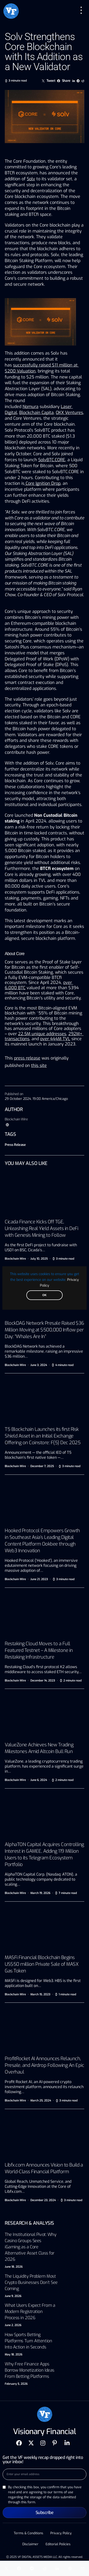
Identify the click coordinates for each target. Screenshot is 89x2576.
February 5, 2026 (16, 2384)
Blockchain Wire (16, 1119)
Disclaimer (30, 2544)
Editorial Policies (58, 2544)
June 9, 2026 (13, 2296)
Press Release (15, 1145)
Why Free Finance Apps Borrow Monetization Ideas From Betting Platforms (29, 2370)
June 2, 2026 (13, 2325)
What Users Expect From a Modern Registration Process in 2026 (30, 2311)
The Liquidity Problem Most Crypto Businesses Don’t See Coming (31, 2282)
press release (27, 1058)
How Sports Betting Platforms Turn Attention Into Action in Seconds (28, 2341)
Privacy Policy (61, 2533)
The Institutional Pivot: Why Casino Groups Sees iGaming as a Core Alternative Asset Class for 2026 (30, 2247)
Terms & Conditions (28, 2533)
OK (44, 1295)
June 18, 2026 (14, 2267)
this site (39, 1065)
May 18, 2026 (13, 2354)
